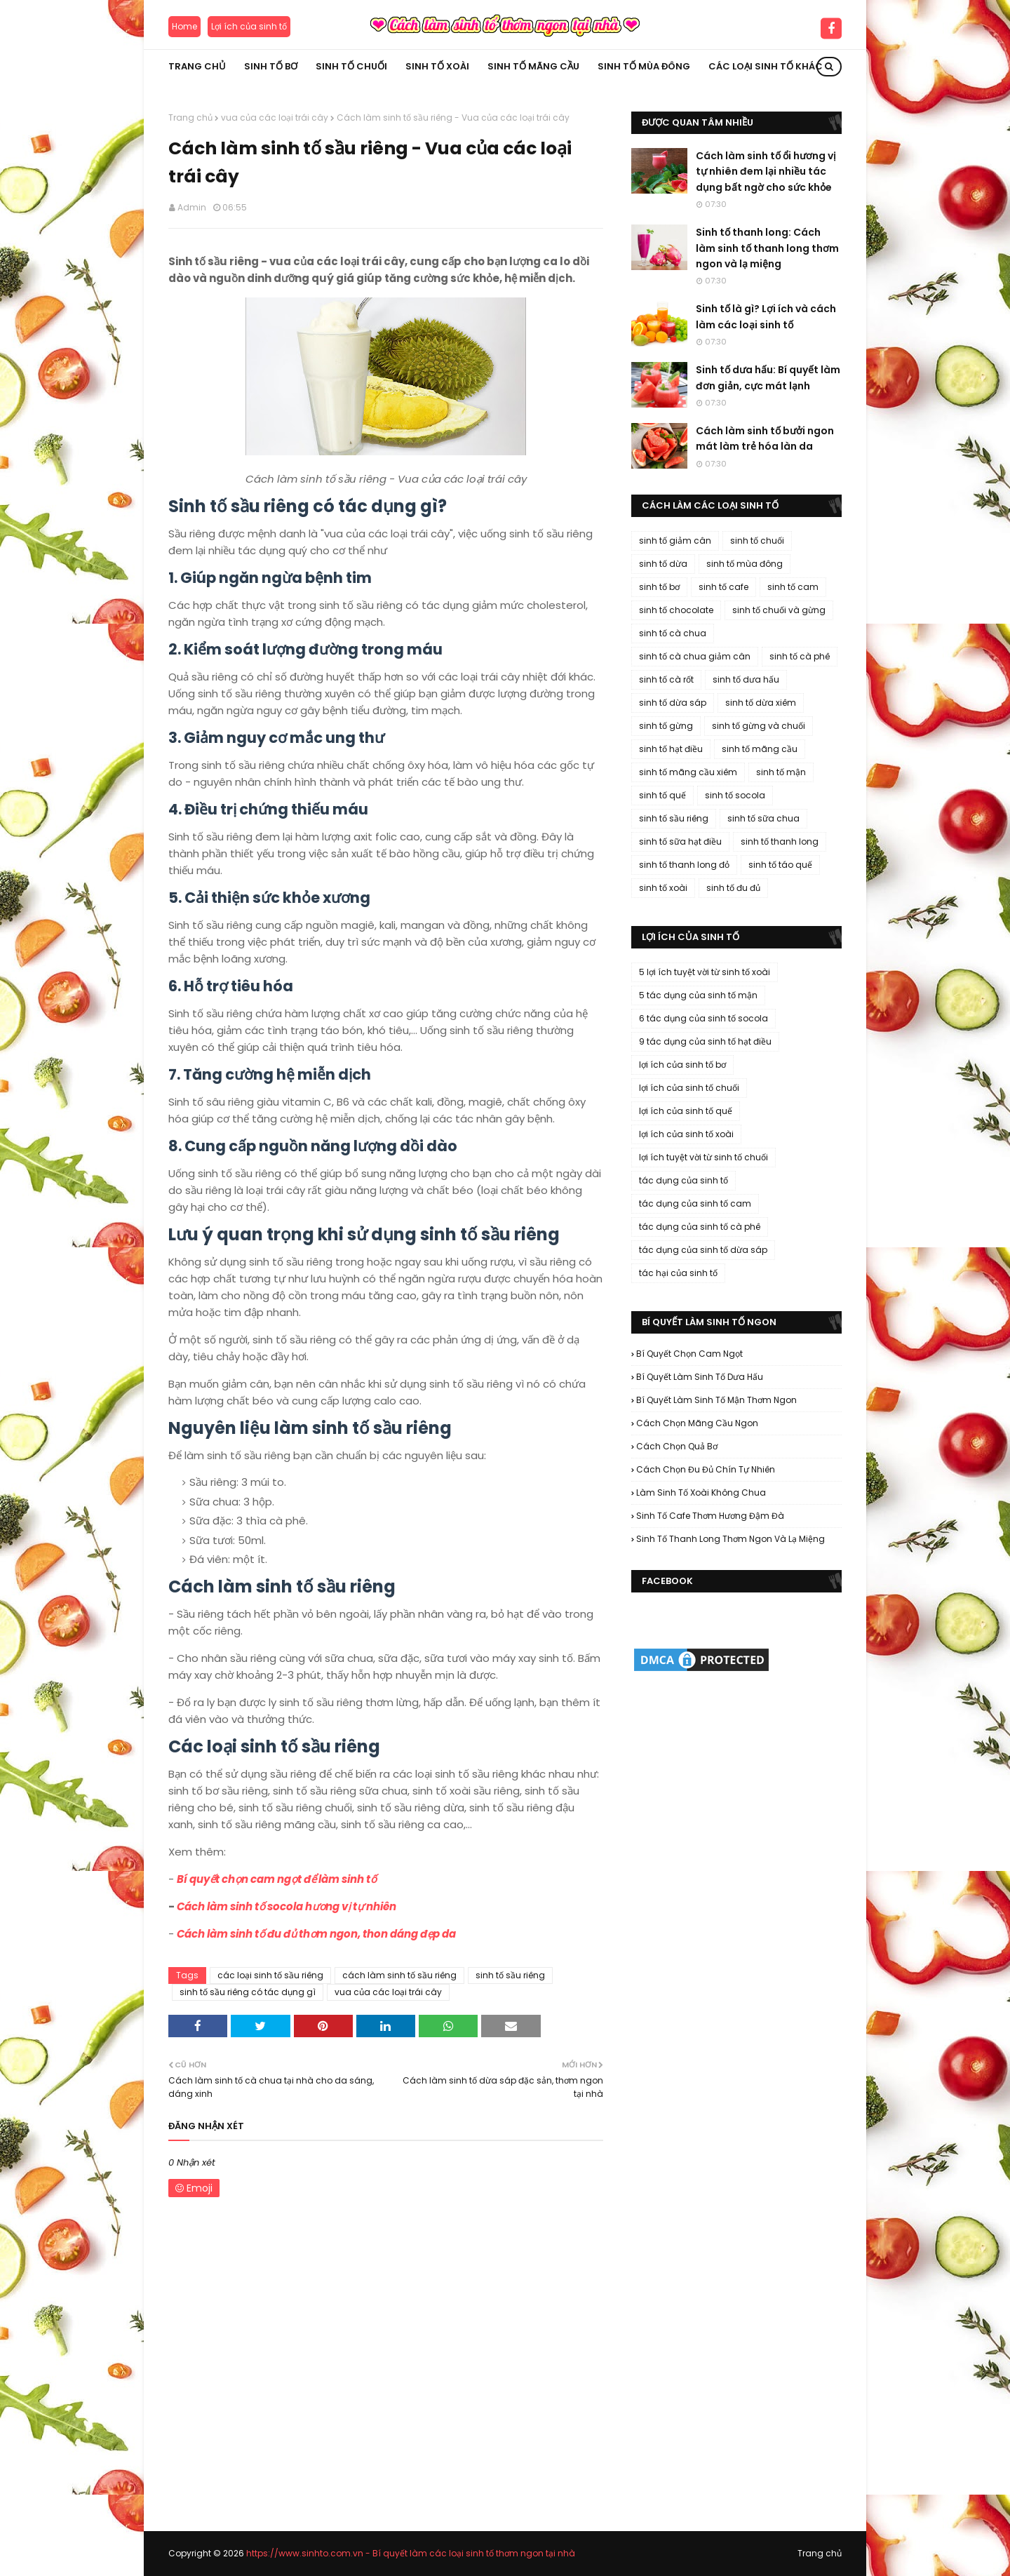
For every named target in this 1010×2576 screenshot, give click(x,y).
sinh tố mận (781, 772)
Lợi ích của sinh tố (249, 26)
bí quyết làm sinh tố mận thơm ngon (716, 1400)
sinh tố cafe (723, 587)
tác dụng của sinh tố (683, 1180)
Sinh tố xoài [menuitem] (437, 66)
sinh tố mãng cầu (759, 749)
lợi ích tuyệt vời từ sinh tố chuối (703, 1157)
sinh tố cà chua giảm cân (694, 656)
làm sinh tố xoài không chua (701, 1492)
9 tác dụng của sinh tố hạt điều (705, 1041)
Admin (191, 207)
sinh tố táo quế (780, 865)
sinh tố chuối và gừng (779, 610)
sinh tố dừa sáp (672, 703)
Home (184, 26)
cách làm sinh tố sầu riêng (399, 1975)
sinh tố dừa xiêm (760, 703)
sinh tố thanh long (780, 841)
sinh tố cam (793, 587)
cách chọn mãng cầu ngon (697, 1423)
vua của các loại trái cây (274, 117)
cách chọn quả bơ (677, 1446)
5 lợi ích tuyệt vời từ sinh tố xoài (704, 972)
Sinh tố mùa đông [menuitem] (644, 66)
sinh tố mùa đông (744, 564)
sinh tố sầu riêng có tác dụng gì (248, 1992)
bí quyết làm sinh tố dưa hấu (699, 1377)
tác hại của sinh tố (678, 1273)
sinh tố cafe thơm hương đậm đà (710, 1516)
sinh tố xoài (663, 888)
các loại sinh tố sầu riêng (270, 1975)
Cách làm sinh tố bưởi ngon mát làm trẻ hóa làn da (765, 438)
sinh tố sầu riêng (510, 1975)
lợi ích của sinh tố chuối (689, 1088)
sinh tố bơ (659, 587)
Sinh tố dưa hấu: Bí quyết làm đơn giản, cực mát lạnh (768, 377)
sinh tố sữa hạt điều (680, 841)
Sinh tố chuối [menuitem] (351, 66)
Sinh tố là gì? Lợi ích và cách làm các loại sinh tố (766, 316)
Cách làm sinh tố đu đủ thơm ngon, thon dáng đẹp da (316, 1933)
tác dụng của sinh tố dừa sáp (703, 1250)
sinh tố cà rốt (666, 679)
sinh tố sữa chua (763, 818)
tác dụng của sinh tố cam (695, 1203)
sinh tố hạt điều (671, 749)
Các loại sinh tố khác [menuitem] (765, 66)
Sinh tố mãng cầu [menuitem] (533, 66)
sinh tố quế (662, 795)
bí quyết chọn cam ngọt (689, 1354)
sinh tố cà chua (672, 633)
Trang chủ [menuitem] (197, 66)
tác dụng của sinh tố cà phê (699, 1227)
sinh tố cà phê (799, 656)
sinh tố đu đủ (733, 888)
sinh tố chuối (757, 540)
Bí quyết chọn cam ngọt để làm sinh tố (277, 1879)
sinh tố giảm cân (675, 540)
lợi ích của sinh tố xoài (686, 1134)
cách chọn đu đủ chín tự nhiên (705, 1469)
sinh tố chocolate (676, 610)
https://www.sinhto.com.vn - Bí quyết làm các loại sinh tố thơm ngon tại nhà (410, 2553)
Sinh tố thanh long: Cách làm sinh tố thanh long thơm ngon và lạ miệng (767, 248)
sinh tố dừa (663, 564)
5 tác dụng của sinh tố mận (698, 995)
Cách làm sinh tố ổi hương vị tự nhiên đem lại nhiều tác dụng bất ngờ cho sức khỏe (766, 171)
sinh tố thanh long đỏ (684, 865)
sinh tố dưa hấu (746, 679)
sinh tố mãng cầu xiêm (688, 772)
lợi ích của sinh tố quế (685, 1111)
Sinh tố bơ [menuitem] (270, 66)
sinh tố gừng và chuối (758, 726)
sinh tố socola (735, 795)
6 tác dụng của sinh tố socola (703, 1018)
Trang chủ (190, 117)
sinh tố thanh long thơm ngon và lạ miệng (730, 1539)
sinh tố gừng (666, 726)
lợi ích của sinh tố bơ (682, 1065)
